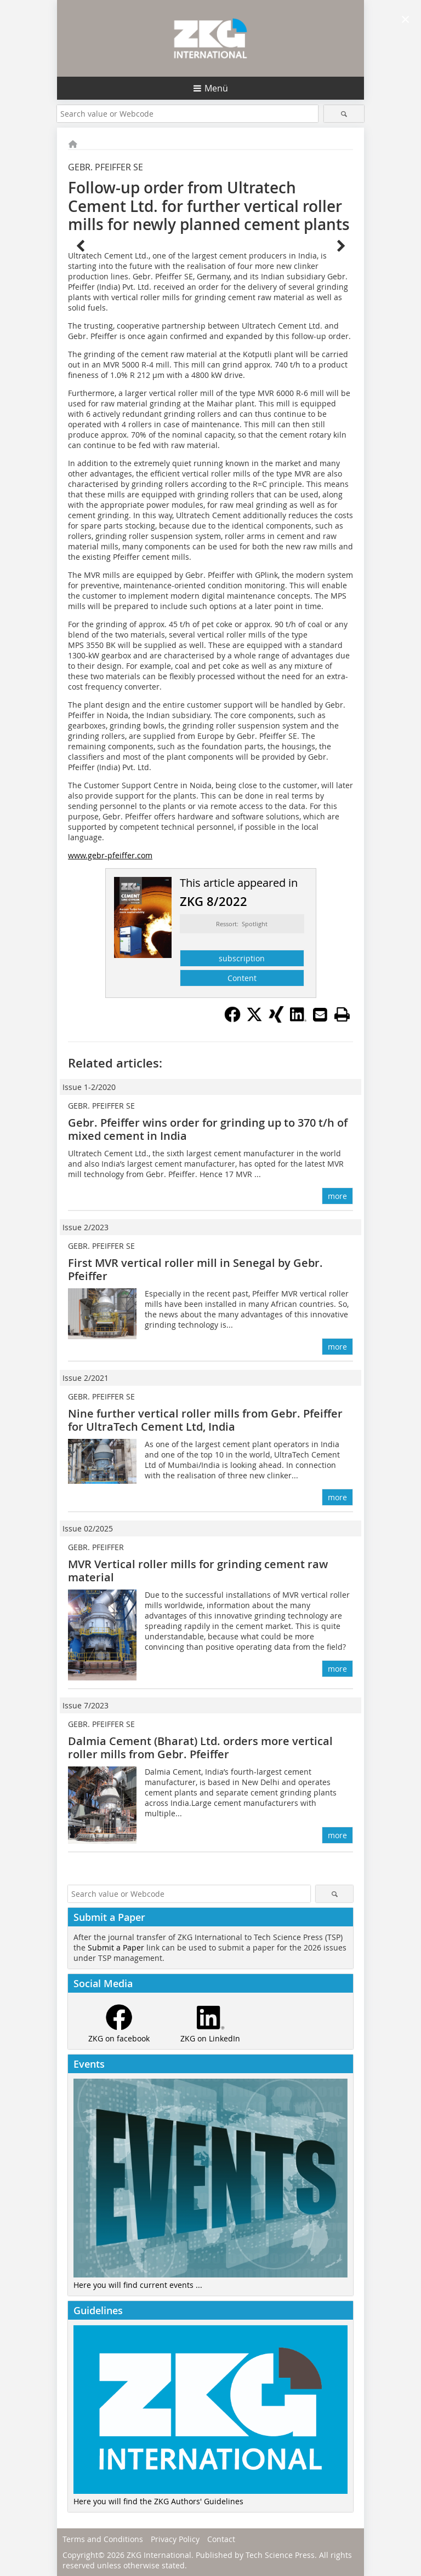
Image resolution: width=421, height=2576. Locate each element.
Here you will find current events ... (137, 2285)
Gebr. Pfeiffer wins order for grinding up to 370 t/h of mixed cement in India (208, 1129)
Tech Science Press (280, 2555)
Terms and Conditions (102, 2539)
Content (242, 978)
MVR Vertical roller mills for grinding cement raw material (198, 1571)
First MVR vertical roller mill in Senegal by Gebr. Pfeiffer (195, 1269)
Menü (216, 88)
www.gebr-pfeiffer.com (110, 855)
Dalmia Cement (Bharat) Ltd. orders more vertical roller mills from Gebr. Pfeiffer (200, 1748)
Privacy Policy (175, 2539)
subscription (242, 958)
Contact (221, 2539)
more (337, 1196)
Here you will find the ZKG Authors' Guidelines (158, 2501)
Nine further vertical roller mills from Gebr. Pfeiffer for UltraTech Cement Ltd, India (205, 1420)
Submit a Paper (116, 1947)
